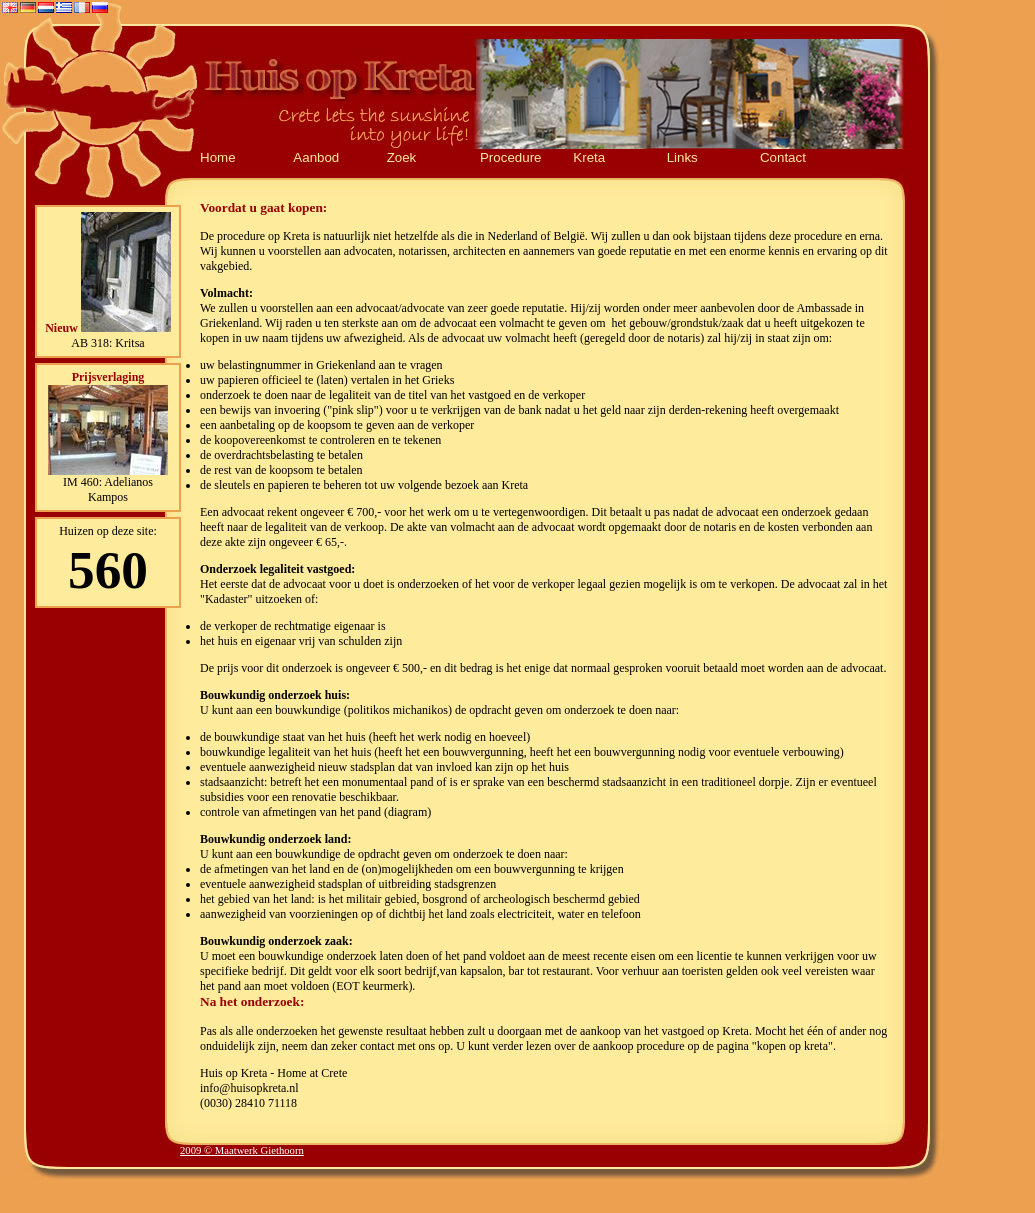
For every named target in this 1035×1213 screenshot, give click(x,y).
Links (682, 157)
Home (218, 157)
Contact (783, 157)
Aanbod (316, 157)
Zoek (402, 157)
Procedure (511, 157)
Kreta (589, 157)
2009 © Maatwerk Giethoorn (242, 1150)
